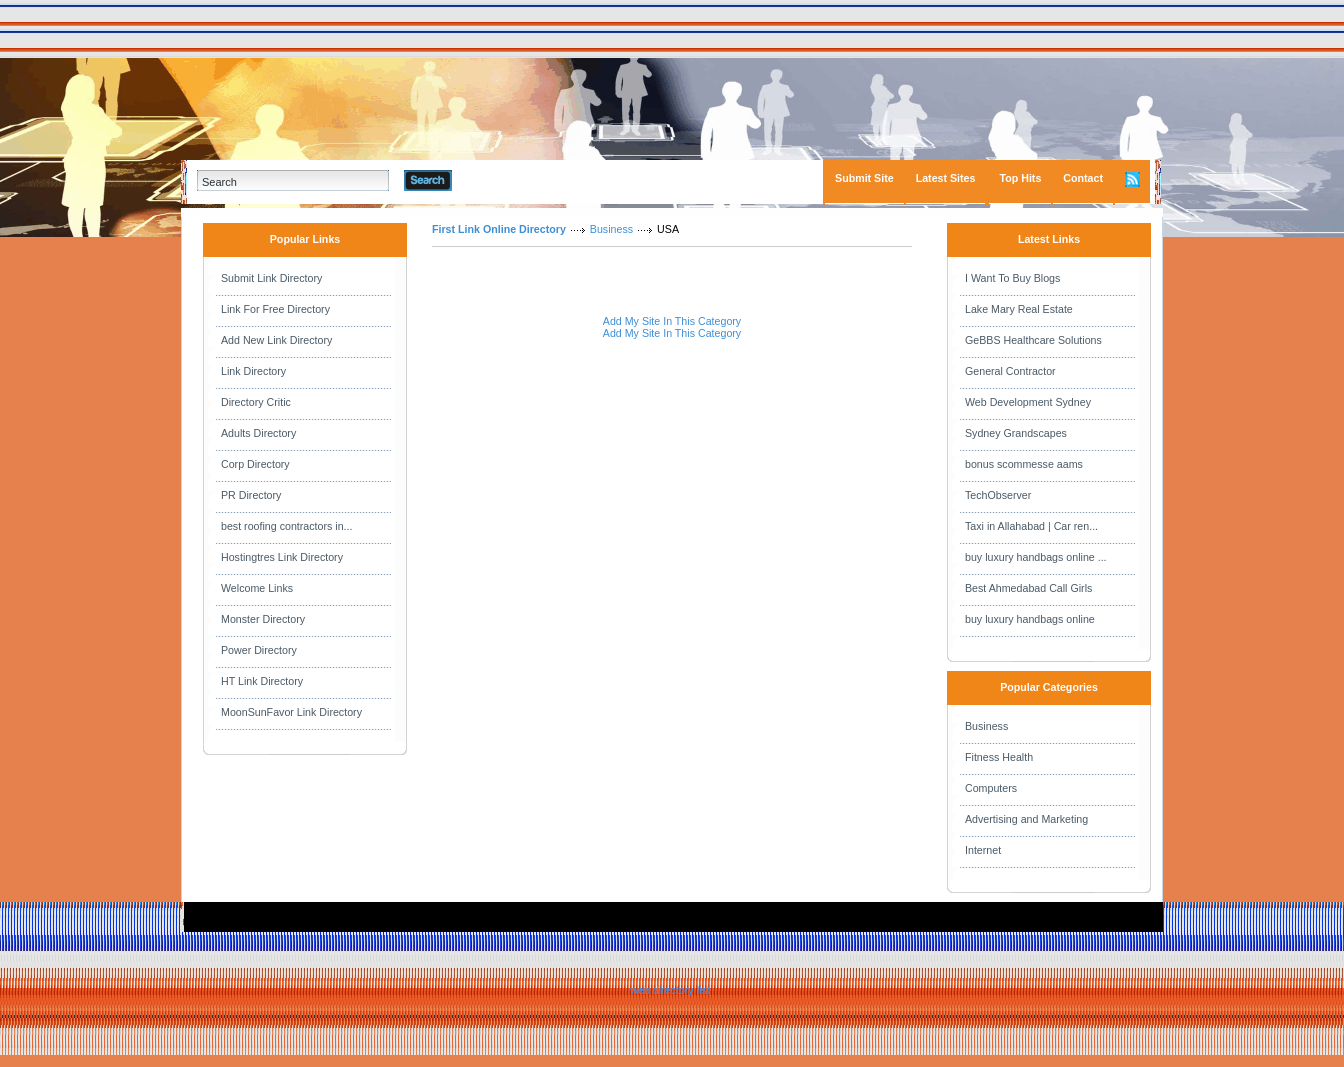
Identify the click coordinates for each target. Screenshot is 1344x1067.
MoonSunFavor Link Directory (291, 712)
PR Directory (251, 495)
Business (611, 229)
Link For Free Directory (275, 309)
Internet (983, 850)
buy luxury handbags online (1030, 619)
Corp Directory (255, 464)
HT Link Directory (262, 681)
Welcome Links (257, 588)
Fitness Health (999, 757)
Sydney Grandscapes (1016, 433)
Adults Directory (258, 433)
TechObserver (998, 495)
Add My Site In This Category (672, 321)
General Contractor (1010, 371)
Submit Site (864, 178)
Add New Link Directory (276, 340)
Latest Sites (946, 178)
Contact (1083, 178)
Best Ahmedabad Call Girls (1028, 588)
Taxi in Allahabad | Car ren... (1031, 526)
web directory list (669, 990)
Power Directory (259, 650)
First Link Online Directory (499, 229)
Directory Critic (256, 402)
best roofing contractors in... (287, 526)
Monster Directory (263, 619)
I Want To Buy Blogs (1012, 278)
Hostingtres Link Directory (282, 557)
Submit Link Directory (271, 278)
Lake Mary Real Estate (1019, 309)
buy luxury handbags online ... (1036, 557)
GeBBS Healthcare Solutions (1033, 340)
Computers (991, 788)
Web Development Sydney (1028, 402)
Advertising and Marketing (1026, 819)
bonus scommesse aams (1024, 464)
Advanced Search (504, 180)
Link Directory (253, 371)
